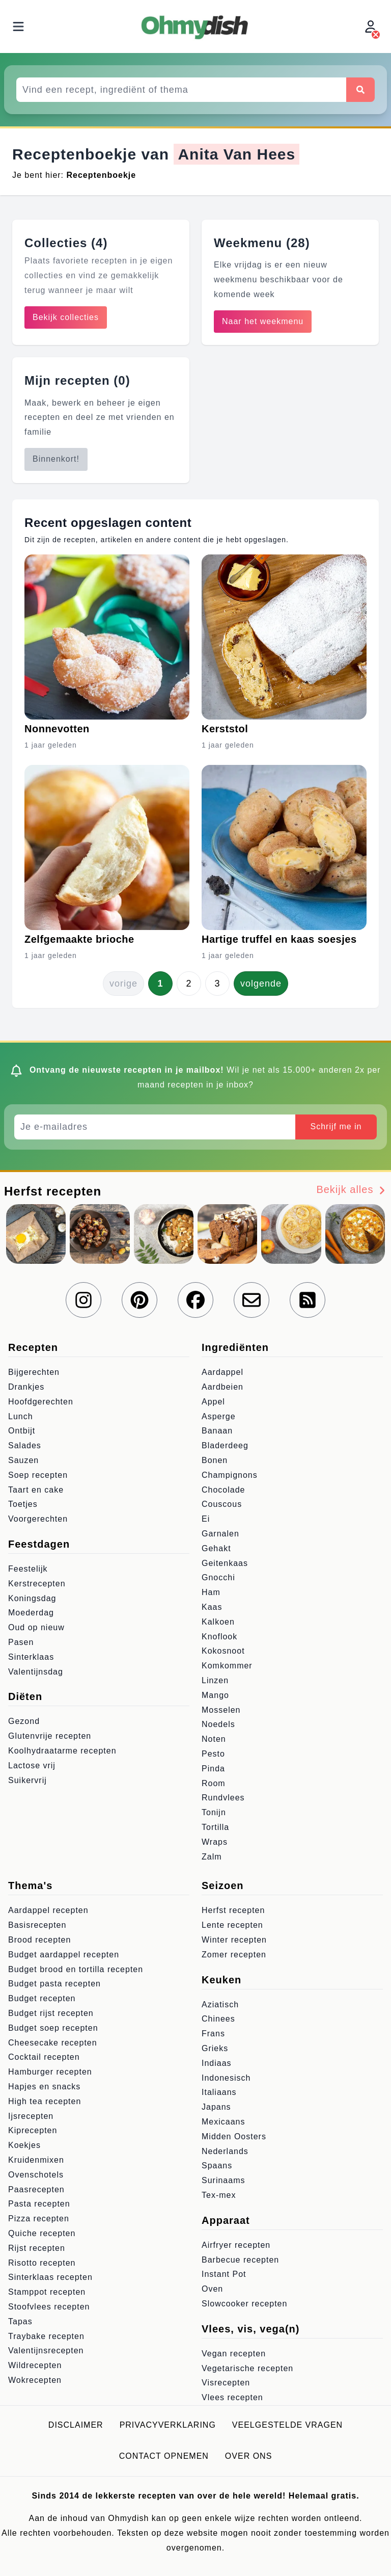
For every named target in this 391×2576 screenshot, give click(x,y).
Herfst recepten (233, 1910)
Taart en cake (36, 1489)
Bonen (215, 1460)
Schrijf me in (335, 1126)
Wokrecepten (35, 2380)
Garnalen (220, 1533)
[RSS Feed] (307, 1300)
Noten (214, 1739)
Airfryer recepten (236, 2245)
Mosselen (221, 1710)
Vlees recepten (232, 2397)
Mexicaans (223, 2121)
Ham (211, 1592)
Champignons (230, 1475)
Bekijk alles (351, 1190)
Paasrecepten (36, 2189)
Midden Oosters (234, 2136)
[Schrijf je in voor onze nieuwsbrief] (251, 1300)
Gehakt (216, 1548)
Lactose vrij (31, 1765)
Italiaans (219, 2092)
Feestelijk (28, 1568)
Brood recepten (39, 1939)
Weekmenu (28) (262, 243)
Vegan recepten (234, 2353)
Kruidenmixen (36, 2160)
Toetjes (23, 1504)
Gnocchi (218, 1577)
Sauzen (23, 1460)
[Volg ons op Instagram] (83, 1300)
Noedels (218, 1724)
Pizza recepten (38, 2218)
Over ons (248, 2456)
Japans (216, 2107)
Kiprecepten (32, 2130)
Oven (212, 2289)
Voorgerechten (38, 1519)
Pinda (213, 1768)
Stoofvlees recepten (49, 2306)
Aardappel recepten (48, 1910)
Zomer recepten (234, 1954)
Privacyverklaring (168, 2425)
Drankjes (26, 1387)
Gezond (24, 1721)
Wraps (215, 1842)
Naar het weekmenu (262, 321)
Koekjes (24, 2145)
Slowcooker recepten (244, 2303)
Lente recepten (232, 1925)
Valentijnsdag (35, 1671)
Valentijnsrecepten (45, 2350)
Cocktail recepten (44, 2057)
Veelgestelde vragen (287, 2425)
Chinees (218, 2018)
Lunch (20, 1416)
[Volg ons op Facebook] (195, 1300)
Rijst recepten (36, 2248)
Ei (206, 1519)
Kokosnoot (223, 1650)
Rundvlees (223, 1797)
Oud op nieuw (36, 1627)
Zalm (212, 1856)
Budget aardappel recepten (63, 1954)
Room (214, 1783)
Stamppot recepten (47, 2292)
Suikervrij (27, 1780)
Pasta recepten (39, 2203)
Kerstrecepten (37, 1583)
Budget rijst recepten (51, 2013)
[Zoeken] (360, 89)
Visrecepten (226, 2382)
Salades (24, 1445)
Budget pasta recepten (54, 1983)
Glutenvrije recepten (49, 1736)
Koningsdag (32, 1598)
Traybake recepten (46, 2336)
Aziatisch (220, 2004)
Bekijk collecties (66, 317)
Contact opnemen (164, 2456)
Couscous (222, 1504)
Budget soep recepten (53, 2028)
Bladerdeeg (225, 1445)
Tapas (20, 2321)
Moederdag (31, 1612)
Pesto (213, 1753)
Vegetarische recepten (247, 2368)
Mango (215, 1695)
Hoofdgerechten (40, 1401)
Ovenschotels (36, 2174)
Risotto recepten (42, 2263)
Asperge (219, 1416)
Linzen (215, 1680)
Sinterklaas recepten (50, 2277)
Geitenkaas (225, 1563)
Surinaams (223, 2180)
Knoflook (219, 1636)
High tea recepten (44, 2101)
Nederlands (225, 2151)
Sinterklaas (31, 1657)
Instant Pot (224, 2274)
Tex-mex (219, 2195)
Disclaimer (75, 2425)
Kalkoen (218, 1621)
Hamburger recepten (50, 2071)
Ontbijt (21, 1430)
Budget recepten (41, 1998)
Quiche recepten (41, 2233)
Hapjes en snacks (44, 2086)
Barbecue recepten (240, 2259)
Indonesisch (226, 2078)
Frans (213, 2033)
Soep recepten (38, 1475)
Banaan (217, 1430)
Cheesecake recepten (52, 2042)
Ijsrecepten (30, 2116)
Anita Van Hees (236, 154)
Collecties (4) (65, 243)
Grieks (215, 2048)
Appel (213, 1401)
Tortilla (215, 1827)
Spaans (217, 2165)
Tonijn (214, 1812)
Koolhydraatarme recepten (62, 1750)
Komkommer (227, 1665)
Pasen (21, 1642)
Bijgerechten (34, 1372)
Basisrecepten (37, 1925)
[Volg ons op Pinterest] (139, 1300)
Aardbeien (222, 1387)
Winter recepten (234, 1939)
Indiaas (217, 2063)
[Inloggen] (372, 26)
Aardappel (222, 1372)
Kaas (212, 1607)
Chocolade (223, 1489)
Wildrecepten (35, 2365)
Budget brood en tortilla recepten (75, 1969)
